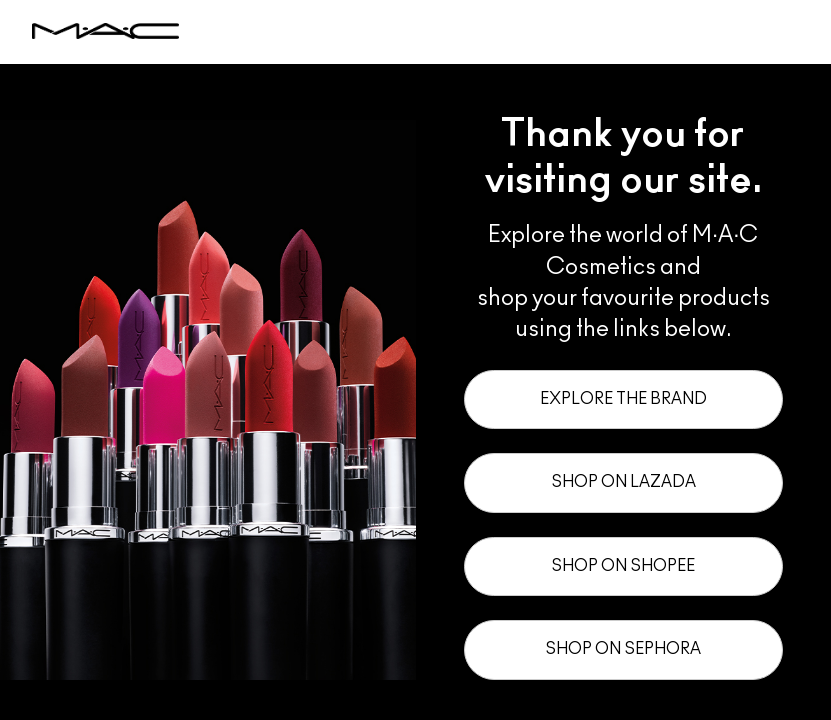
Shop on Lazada (623, 482)
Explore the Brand (623, 399)
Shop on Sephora (623, 649)
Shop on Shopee (623, 566)
